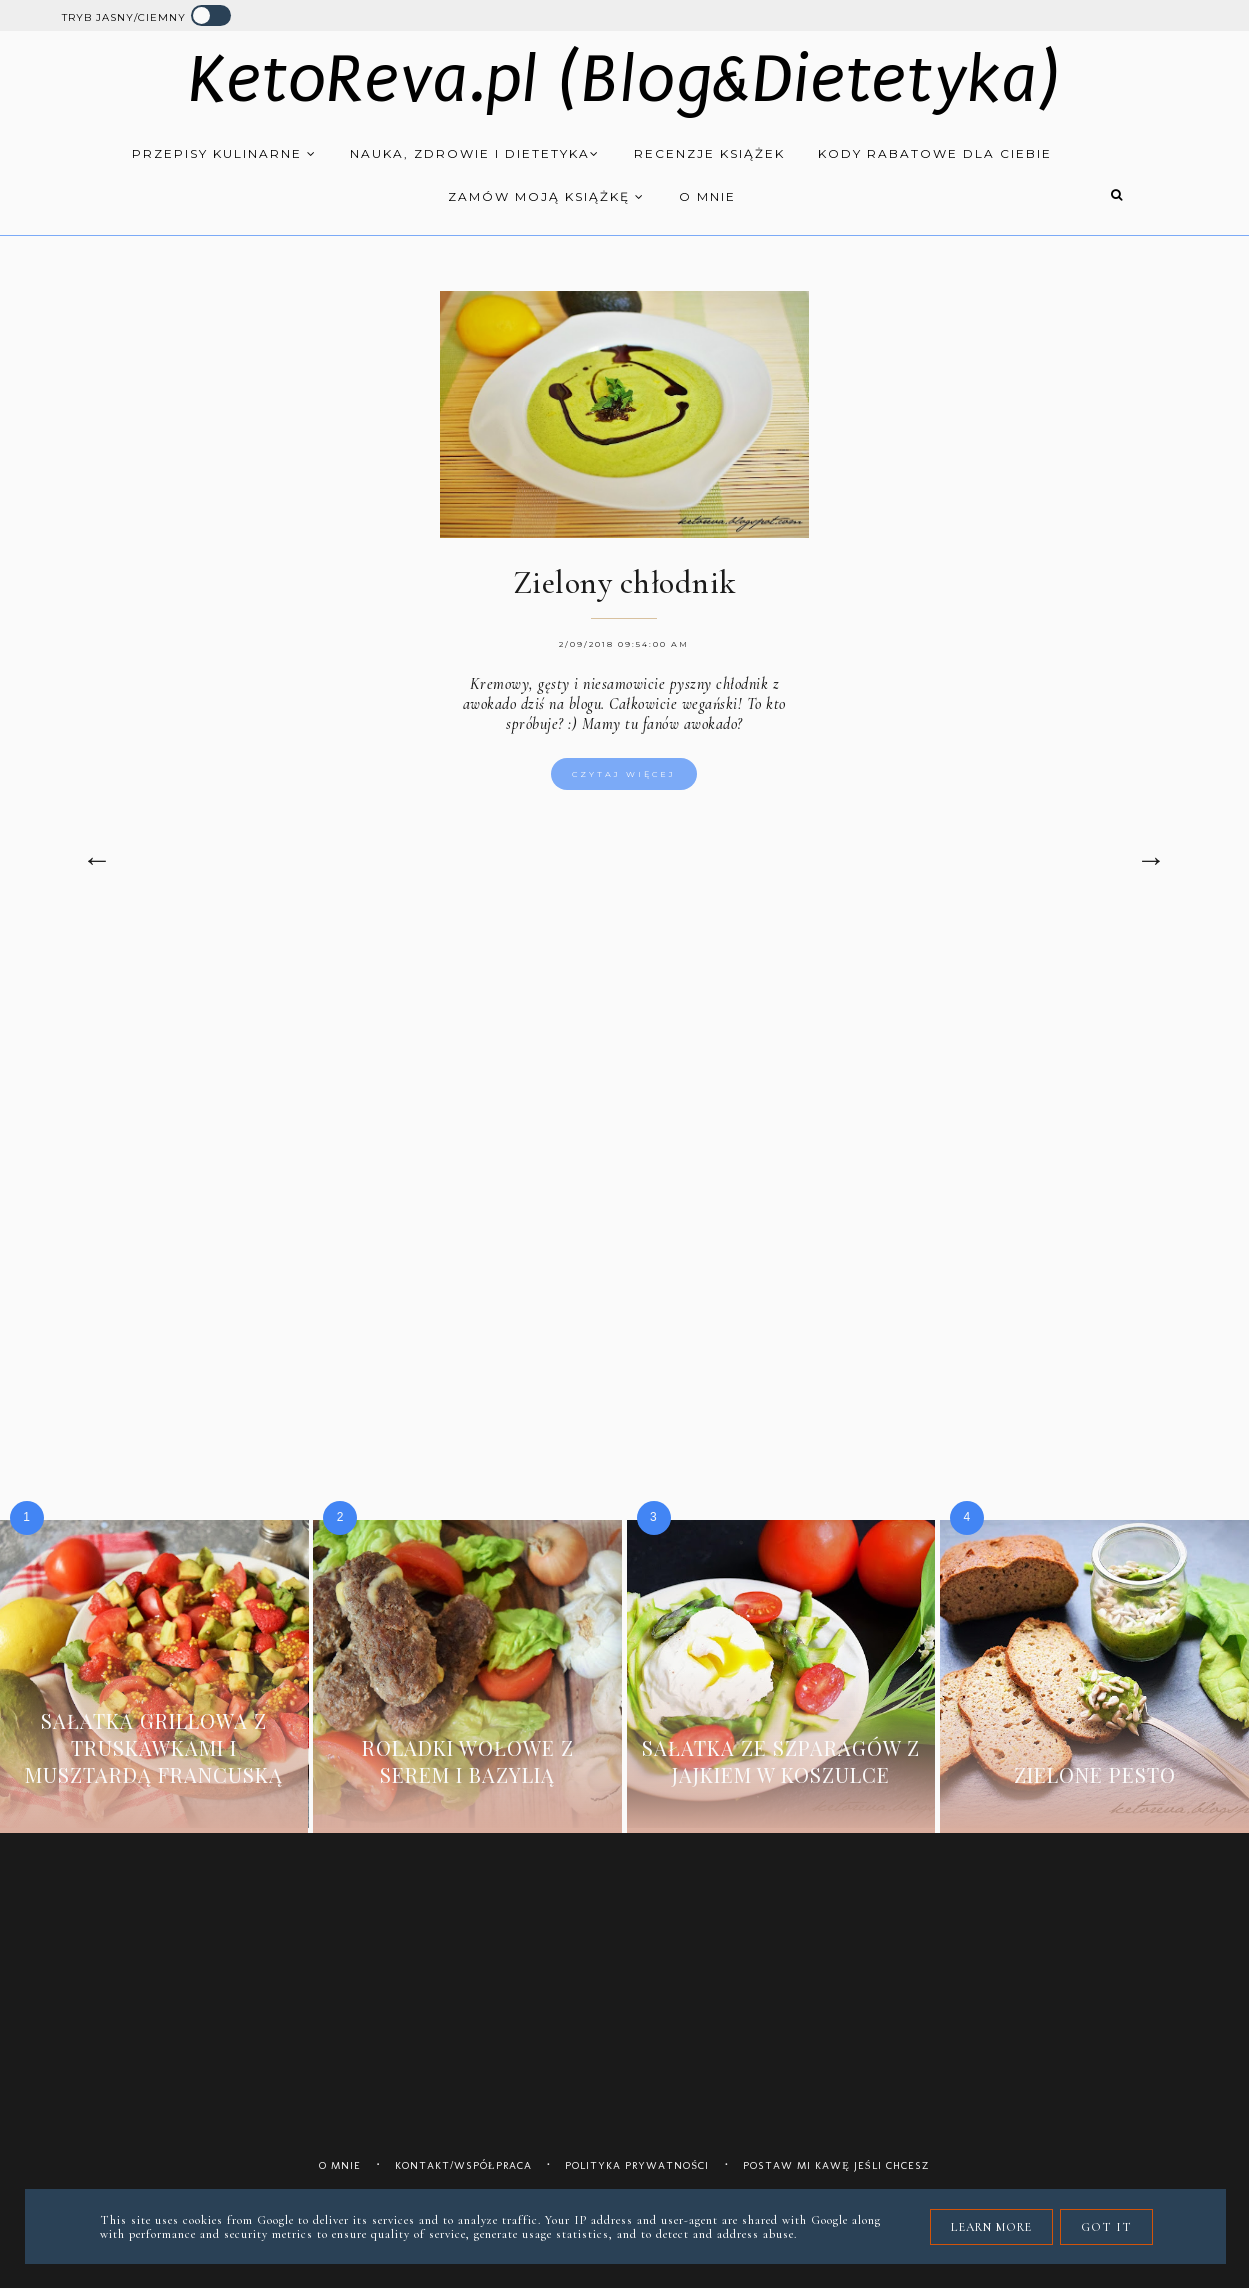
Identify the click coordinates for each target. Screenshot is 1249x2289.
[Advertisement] (625, 1092)
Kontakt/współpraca (463, 2165)
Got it (1106, 2227)
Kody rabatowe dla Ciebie (935, 153)
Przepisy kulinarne (224, 153)
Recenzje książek (709, 153)
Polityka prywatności (637, 2165)
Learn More (991, 2227)
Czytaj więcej (624, 774)
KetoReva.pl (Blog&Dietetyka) (624, 79)
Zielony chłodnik (624, 582)
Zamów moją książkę (546, 196)
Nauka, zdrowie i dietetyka (475, 153)
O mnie (707, 196)
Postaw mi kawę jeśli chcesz (836, 2165)
